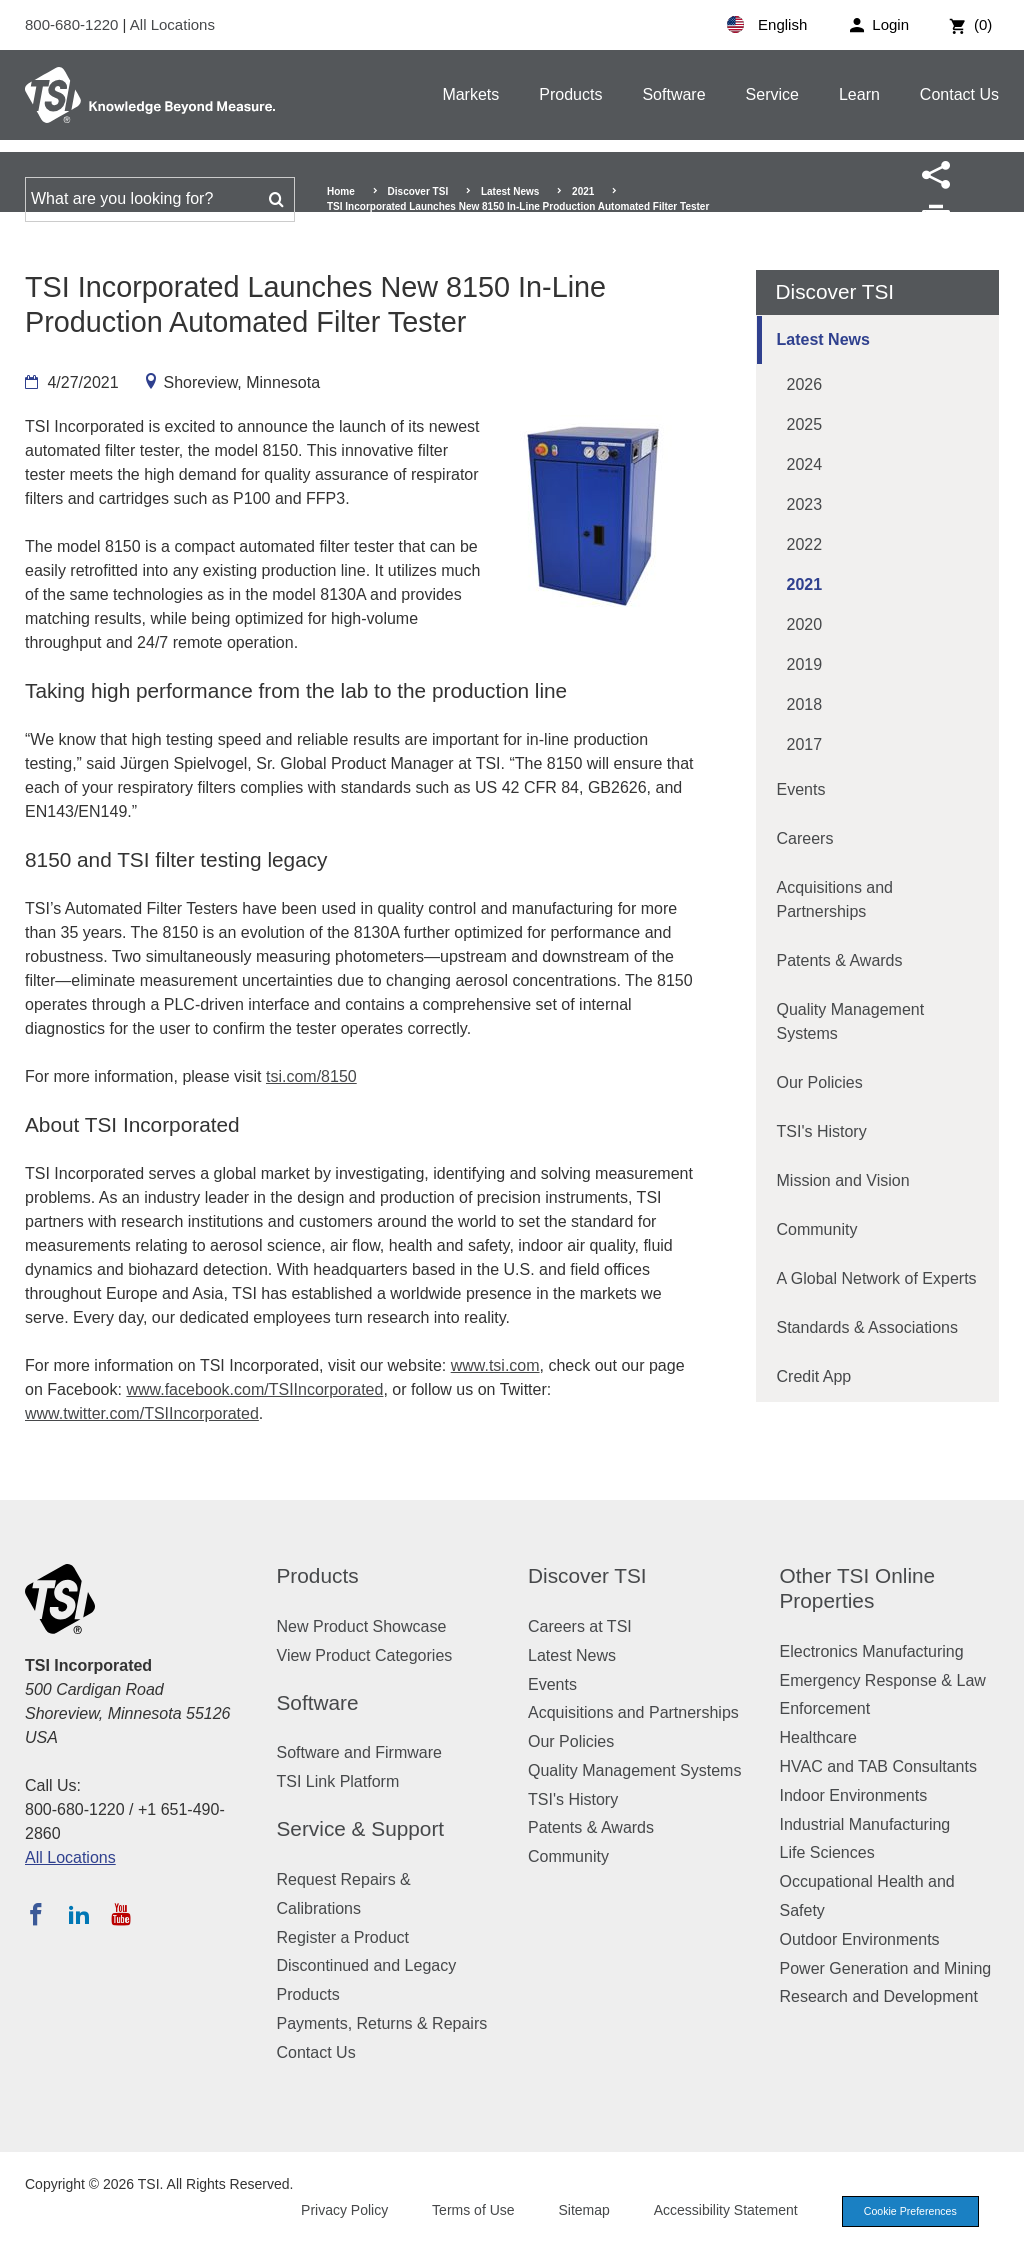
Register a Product (343, 1937)
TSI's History (822, 1131)
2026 (805, 384)
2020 (805, 624)
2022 (805, 544)
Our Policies (820, 1082)
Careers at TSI (580, 1626)
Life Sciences (827, 1852)
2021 (583, 191)
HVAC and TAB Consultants (878, 1766)
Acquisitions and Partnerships (835, 899)
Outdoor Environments (860, 1939)
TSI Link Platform (338, 1781)
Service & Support (361, 1828)
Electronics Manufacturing (872, 1651)
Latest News (510, 191)
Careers (805, 838)
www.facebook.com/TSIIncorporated (254, 1389)
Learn (859, 94)
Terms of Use (466, 2211)
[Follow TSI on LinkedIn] (79, 1914)
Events (801, 789)
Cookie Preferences (906, 2212)
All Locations (172, 24)
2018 (805, 704)
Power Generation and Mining (886, 1968)
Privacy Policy (336, 2211)
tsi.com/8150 (311, 1076)
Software (673, 94)
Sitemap (576, 2211)
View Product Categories (365, 1655)
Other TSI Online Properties (858, 1588)
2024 (805, 464)
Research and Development (879, 1996)
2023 (805, 504)
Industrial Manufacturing (865, 1824)
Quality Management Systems (851, 1021)
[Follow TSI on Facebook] (36, 1914)
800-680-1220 (74, 24)
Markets (470, 94)
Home (341, 191)
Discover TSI (418, 191)
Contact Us (959, 94)
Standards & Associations (867, 1327)
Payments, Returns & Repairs (382, 2023)
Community (817, 1229)
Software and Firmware (359, 1752)
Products (570, 94)
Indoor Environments (854, 1795)
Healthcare (818, 1737)
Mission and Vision (843, 1180)
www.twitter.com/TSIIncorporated (142, 1413)
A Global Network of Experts (877, 1278)
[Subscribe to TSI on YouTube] (120, 1914)
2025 (805, 424)
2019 (805, 664)
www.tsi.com (495, 1365)
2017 (805, 744)
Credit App (814, 1376)
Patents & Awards (840, 960)
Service (772, 94)
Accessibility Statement (718, 2211)
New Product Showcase (362, 1626)
